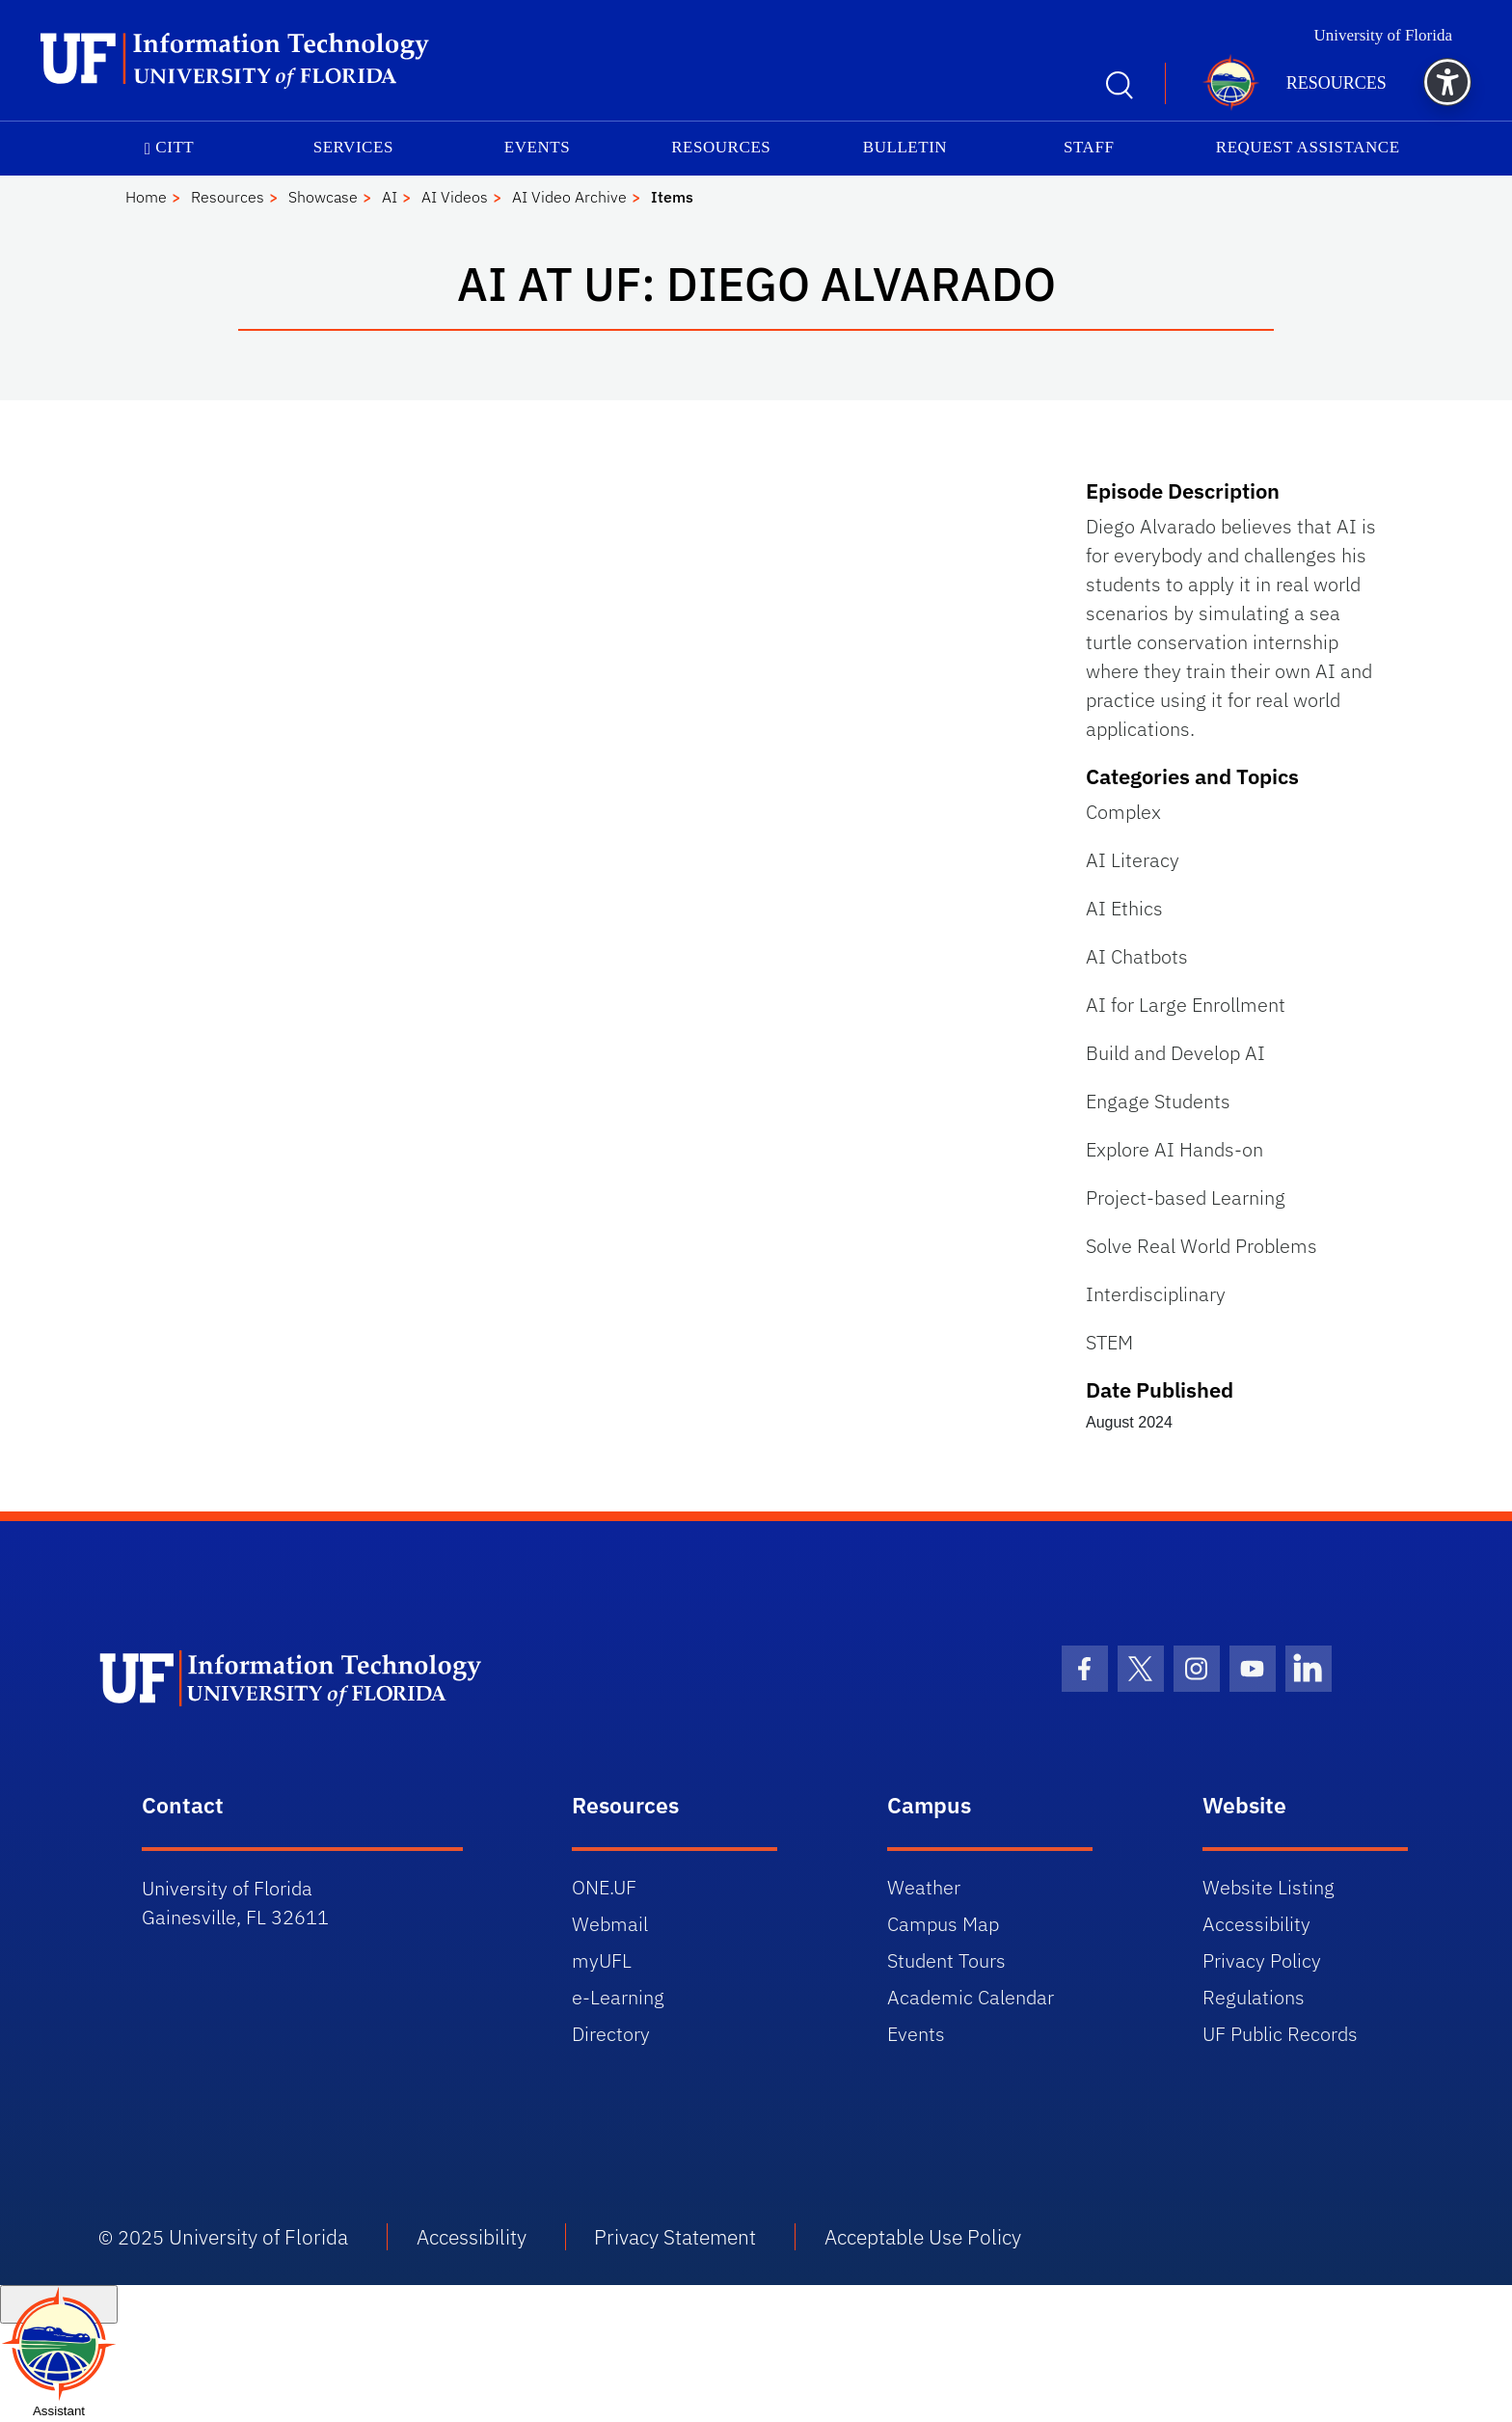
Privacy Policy (1261, 1960)
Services (353, 147)
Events (537, 147)
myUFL (602, 1960)
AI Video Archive (569, 196)
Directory (611, 2034)
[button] (1447, 82)
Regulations (1253, 1997)
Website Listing (1268, 1887)
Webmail (610, 1924)
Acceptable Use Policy (922, 2236)
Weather (923, 1887)
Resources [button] (1336, 83)
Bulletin (905, 147)
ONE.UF (604, 1887)
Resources (720, 147)
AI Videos (454, 196)
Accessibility (1256, 1924)
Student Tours (946, 1960)
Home (146, 196)
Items (672, 196)
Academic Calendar (970, 1997)
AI (389, 196)
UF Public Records (1280, 2034)
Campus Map (943, 1924)
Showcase (323, 196)
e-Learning (618, 1997)
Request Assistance (1308, 147)
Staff (1089, 147)
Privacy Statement (675, 2236)
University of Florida (1382, 35)
